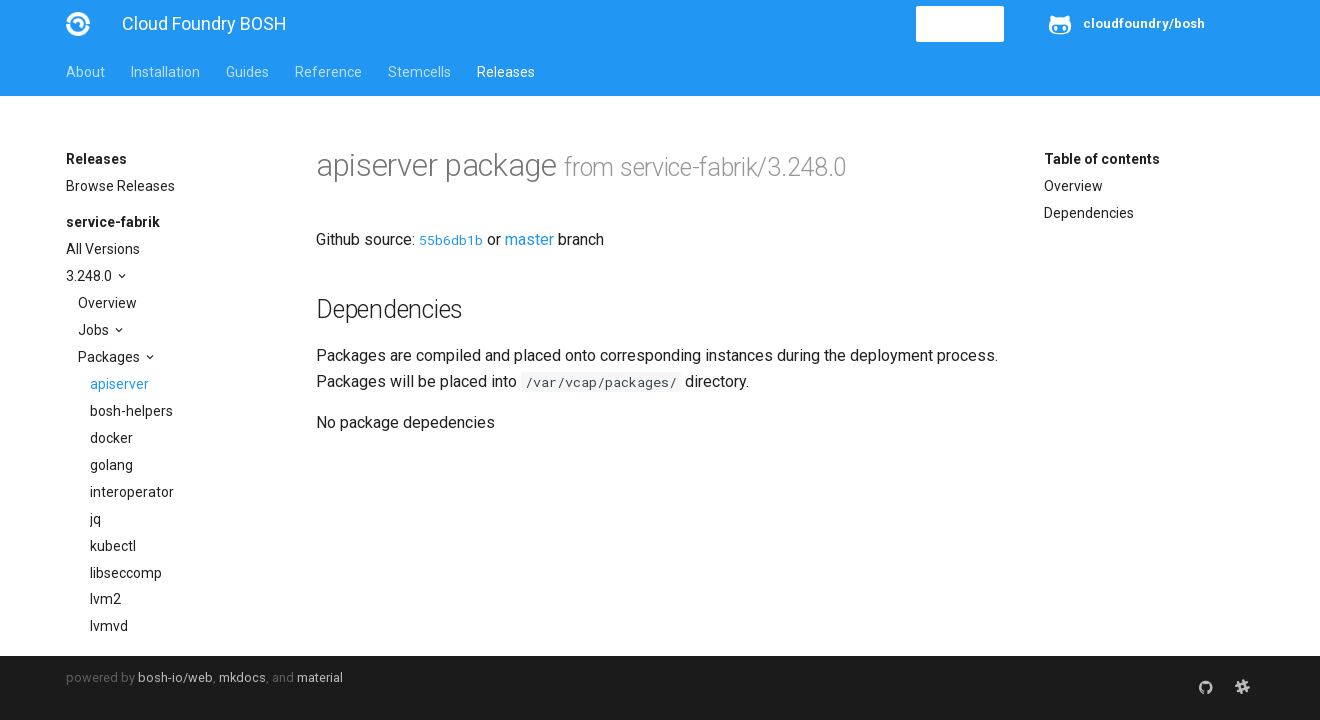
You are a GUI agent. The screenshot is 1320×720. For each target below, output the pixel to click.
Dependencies (1089, 213)
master (529, 239)
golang (111, 465)
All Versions (103, 249)
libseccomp (126, 573)
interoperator (132, 492)
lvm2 (105, 599)
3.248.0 (90, 276)
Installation (165, 72)
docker (111, 438)
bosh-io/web (175, 677)
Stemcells (419, 72)
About (85, 72)
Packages (110, 357)
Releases (506, 72)
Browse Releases (120, 186)
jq (95, 519)
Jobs (95, 330)
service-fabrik (113, 222)
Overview (107, 303)
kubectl (113, 546)
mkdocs (242, 677)
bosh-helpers (131, 411)
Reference (328, 72)
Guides (247, 72)
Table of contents (1102, 159)
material (320, 677)
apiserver (119, 384)
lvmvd (109, 626)
